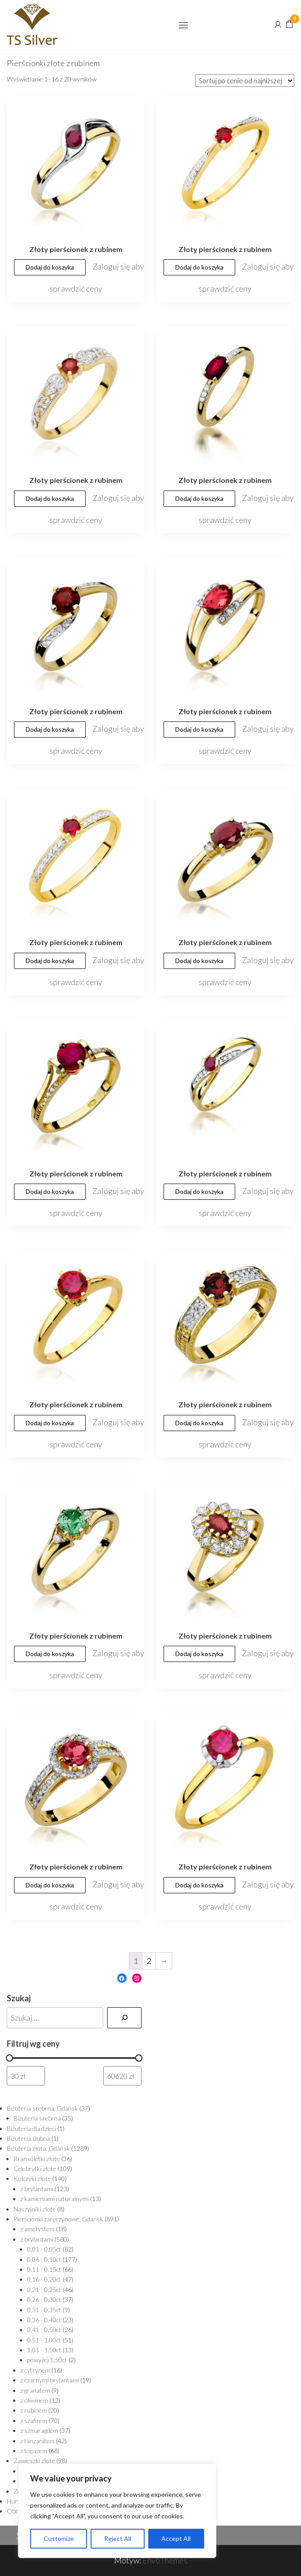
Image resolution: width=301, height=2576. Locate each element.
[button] (183, 25)
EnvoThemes (164, 2560)
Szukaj (19, 1998)
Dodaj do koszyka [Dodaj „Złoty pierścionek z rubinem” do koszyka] (50, 267)
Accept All (176, 2538)
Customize (59, 2538)
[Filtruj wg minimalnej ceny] (26, 2075)
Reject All (117, 2538)
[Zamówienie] (244, 80)
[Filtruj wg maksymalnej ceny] (122, 2075)
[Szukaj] (124, 2017)
